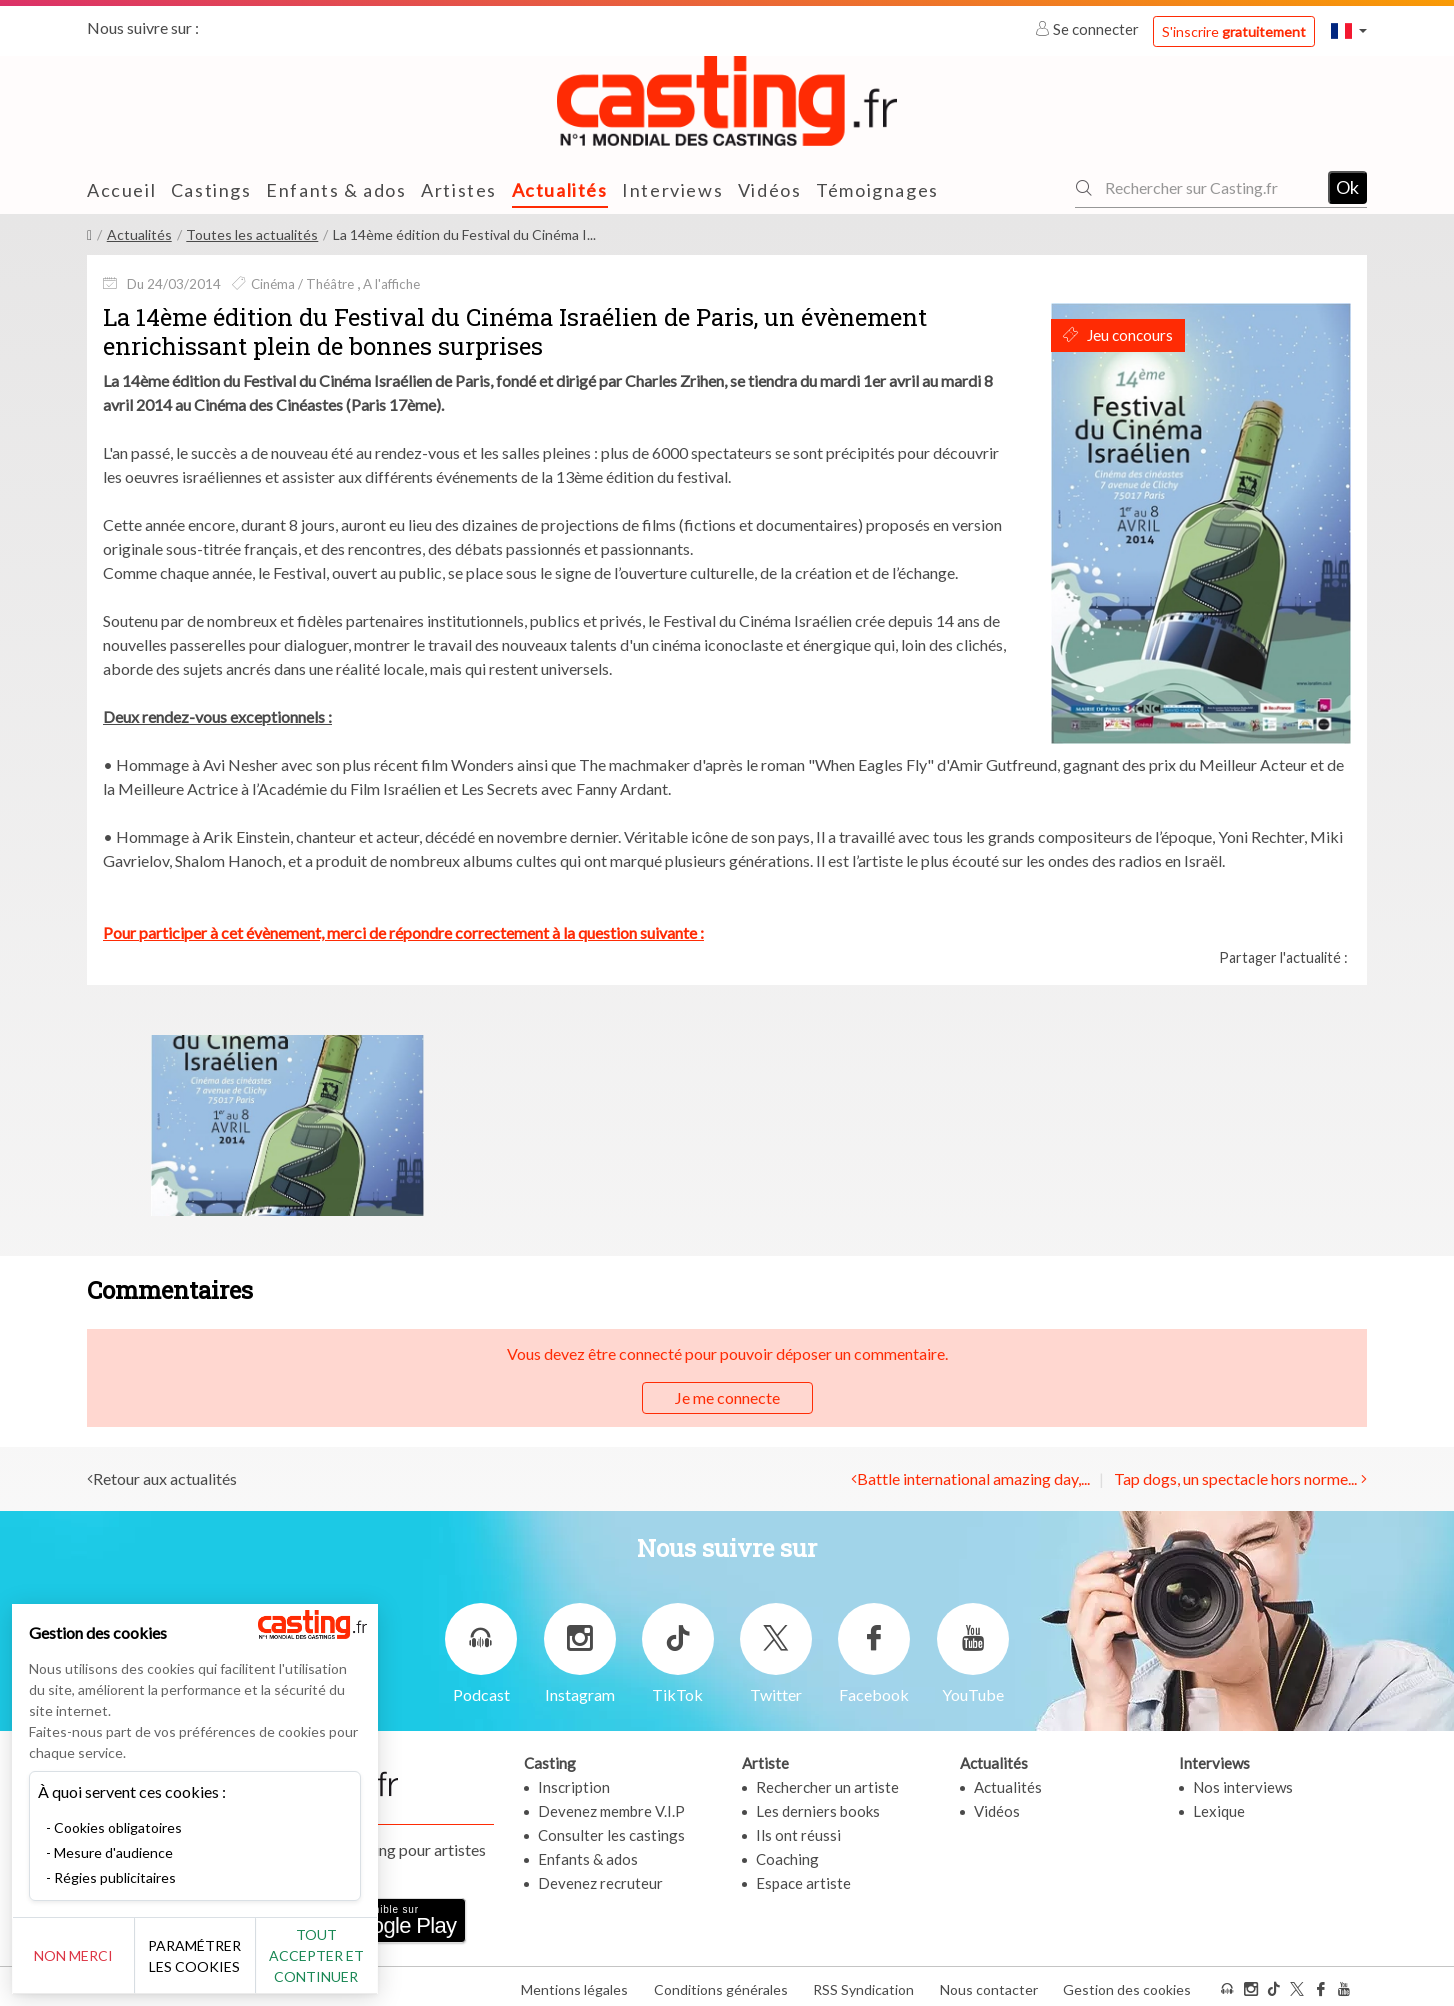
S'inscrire (1234, 31)
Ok (1347, 187)
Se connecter (1088, 29)
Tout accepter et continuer (361, 1955)
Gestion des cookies (1127, 1984)
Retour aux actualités (165, 1478)
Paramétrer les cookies (222, 1956)
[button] (1349, 30)
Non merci (82, 1955)
